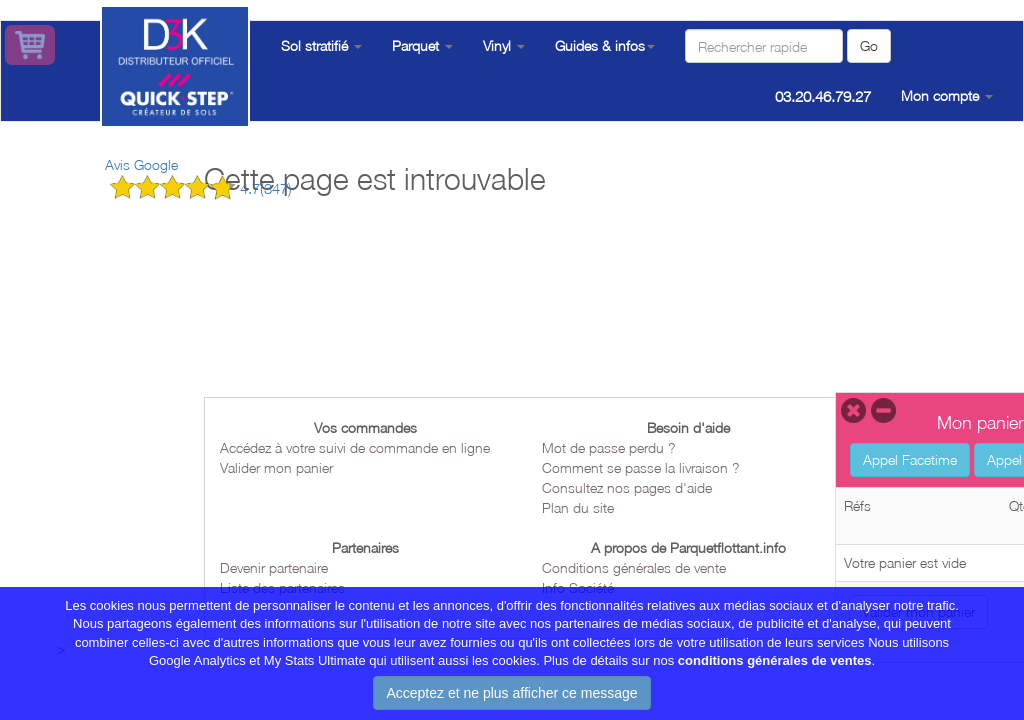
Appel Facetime (910, 459)
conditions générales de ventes (775, 672)
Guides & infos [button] (605, 45)
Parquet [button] (422, 45)
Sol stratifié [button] (321, 45)
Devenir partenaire (274, 567)
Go (869, 45)
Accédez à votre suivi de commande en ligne (355, 447)
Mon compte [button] (947, 95)
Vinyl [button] (504, 45)
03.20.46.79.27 (823, 96)
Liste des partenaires (282, 587)
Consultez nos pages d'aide (627, 487)
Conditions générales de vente (634, 567)
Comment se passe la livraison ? (641, 467)
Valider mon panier (276, 467)
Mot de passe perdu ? (609, 447)
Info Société (578, 587)
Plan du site (578, 507)
